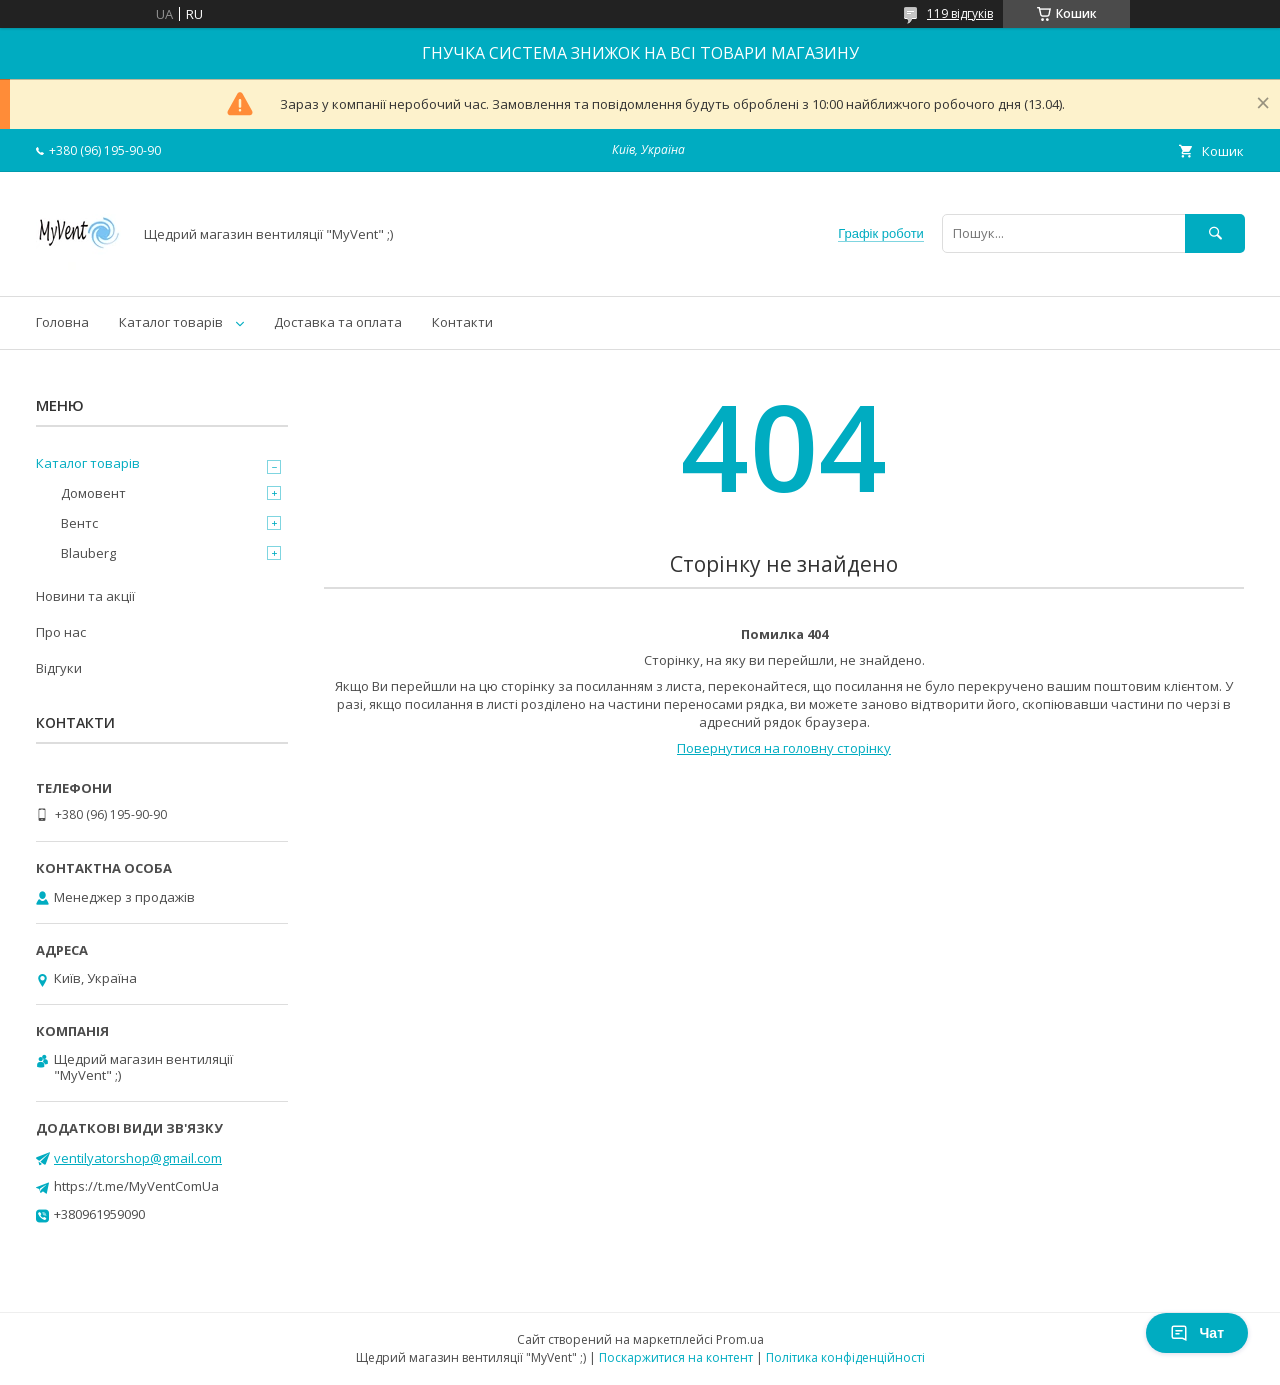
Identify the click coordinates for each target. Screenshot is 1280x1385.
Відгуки (59, 668)
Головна (62, 322)
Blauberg (88, 553)
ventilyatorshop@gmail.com (138, 1158)
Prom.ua (740, 1339)
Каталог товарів (171, 322)
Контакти (462, 322)
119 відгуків (960, 13)
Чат (1197, 1333)
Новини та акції (85, 596)
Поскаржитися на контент (676, 1357)
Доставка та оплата (338, 322)
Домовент (93, 493)
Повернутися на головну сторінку (784, 748)
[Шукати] (1215, 233)
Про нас (61, 632)
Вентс (79, 523)
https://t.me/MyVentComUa (136, 1186)
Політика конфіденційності (845, 1357)
